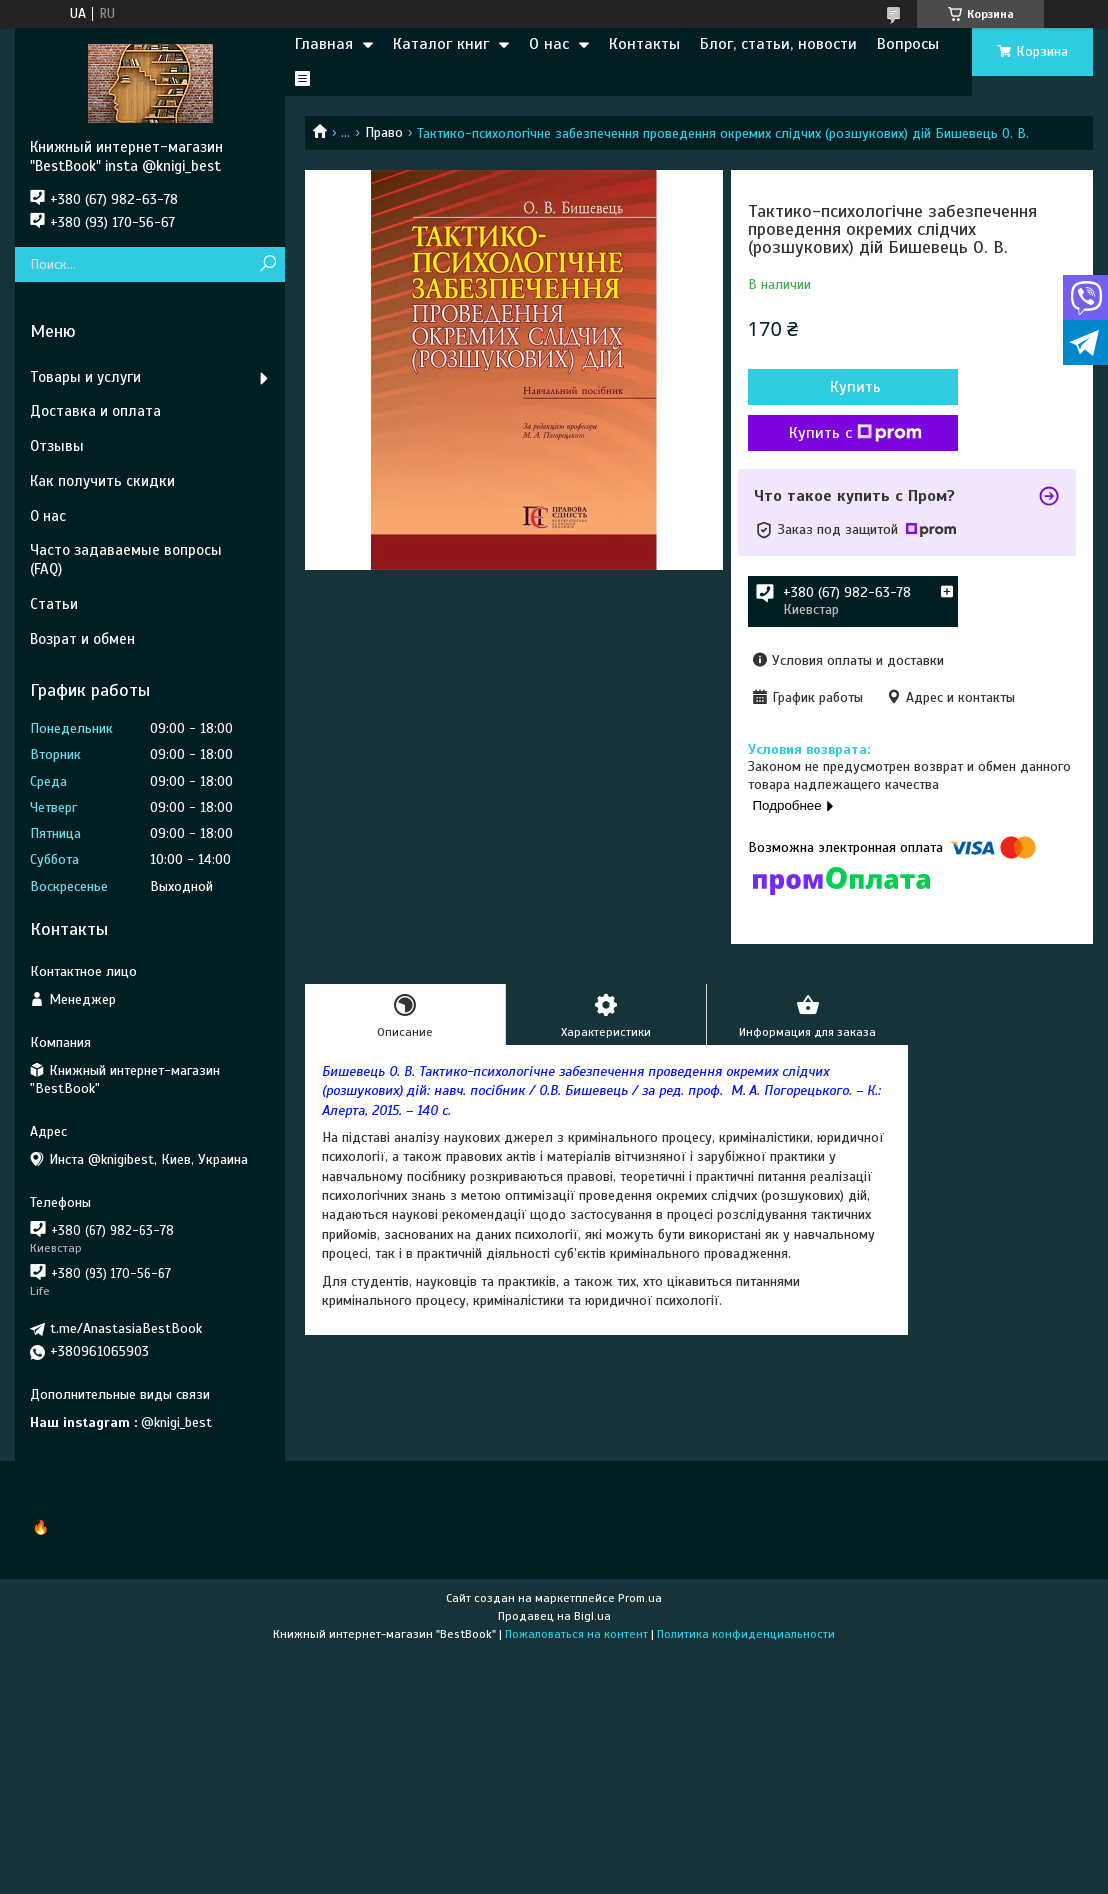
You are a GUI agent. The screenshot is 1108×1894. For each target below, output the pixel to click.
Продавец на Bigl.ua (554, 1616)
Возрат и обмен (82, 639)
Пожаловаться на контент (576, 1634)
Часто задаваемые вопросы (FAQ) (126, 559)
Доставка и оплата (95, 411)
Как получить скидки (102, 481)
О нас (549, 44)
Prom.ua (640, 1598)
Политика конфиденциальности (746, 1634)
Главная (324, 44)
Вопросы (908, 44)
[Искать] (267, 264)
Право (384, 132)
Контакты (644, 44)
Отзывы (57, 446)
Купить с (855, 433)
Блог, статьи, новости (778, 44)
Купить (855, 387)
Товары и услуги (85, 377)
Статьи (54, 604)
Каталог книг (441, 44)
